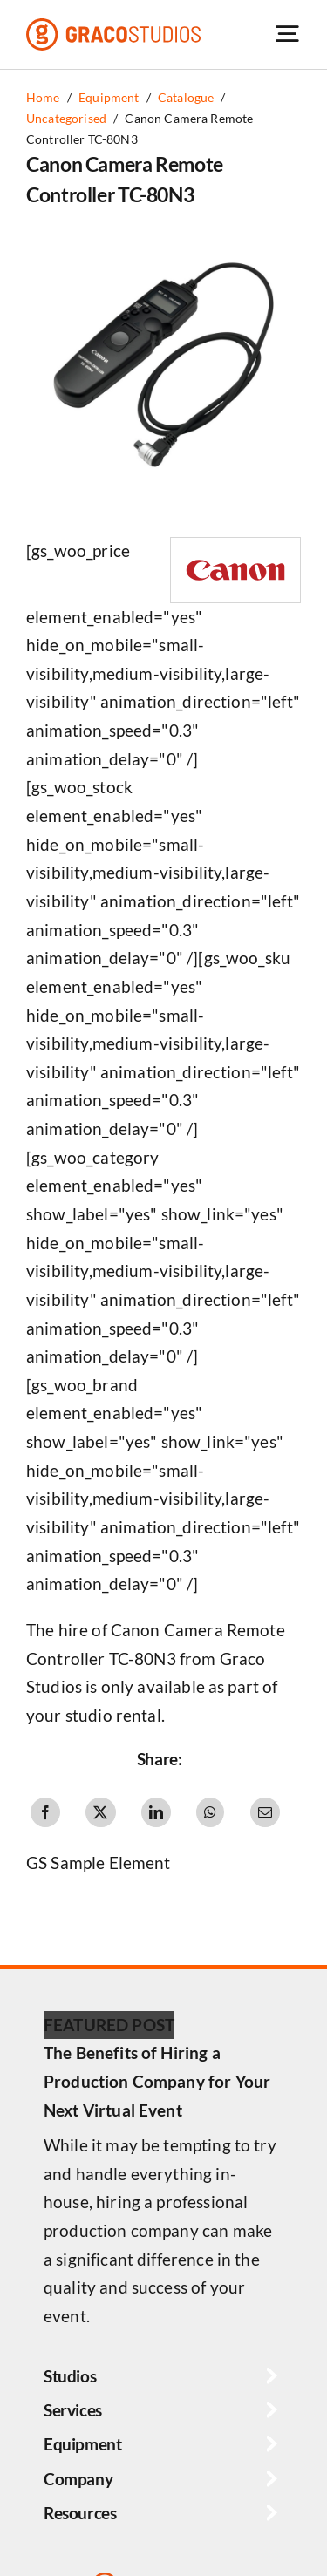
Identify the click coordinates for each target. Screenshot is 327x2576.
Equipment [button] (83, 2444)
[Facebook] (45, 1812)
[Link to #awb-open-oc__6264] (287, 34)
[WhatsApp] (210, 1812)
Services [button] (73, 2410)
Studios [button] (70, 2376)
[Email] (265, 1812)
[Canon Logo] (235, 546)
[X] (100, 1812)
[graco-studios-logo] (113, 27)
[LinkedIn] (156, 1812)
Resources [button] (80, 2513)
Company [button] (78, 2479)
